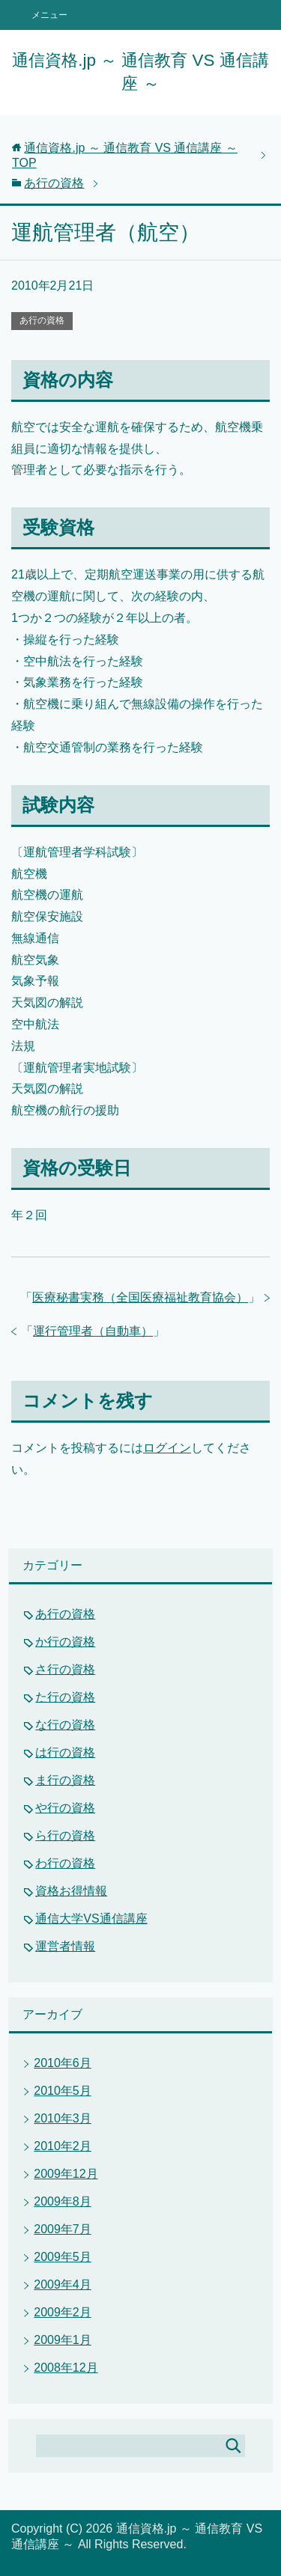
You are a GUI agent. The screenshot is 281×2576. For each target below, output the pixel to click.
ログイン (167, 1447)
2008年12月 (65, 2367)
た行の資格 (65, 1697)
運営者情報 (65, 1946)
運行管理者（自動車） (93, 1331)
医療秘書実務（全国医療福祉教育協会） (140, 1297)
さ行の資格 (65, 1669)
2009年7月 (62, 2229)
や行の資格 (65, 1807)
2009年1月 (62, 2340)
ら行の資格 (65, 1835)
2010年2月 (62, 2146)
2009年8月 (62, 2201)
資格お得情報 (71, 1890)
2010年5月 (62, 2090)
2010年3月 (62, 2118)
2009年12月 (65, 2173)
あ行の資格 (41, 320)
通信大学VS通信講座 (91, 1918)
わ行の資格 (65, 1863)
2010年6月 (62, 2063)
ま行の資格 (65, 1780)
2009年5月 (62, 2256)
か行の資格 (65, 1641)
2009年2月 (62, 2312)
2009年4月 (62, 2284)
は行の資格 (65, 1752)
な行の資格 (65, 1724)
